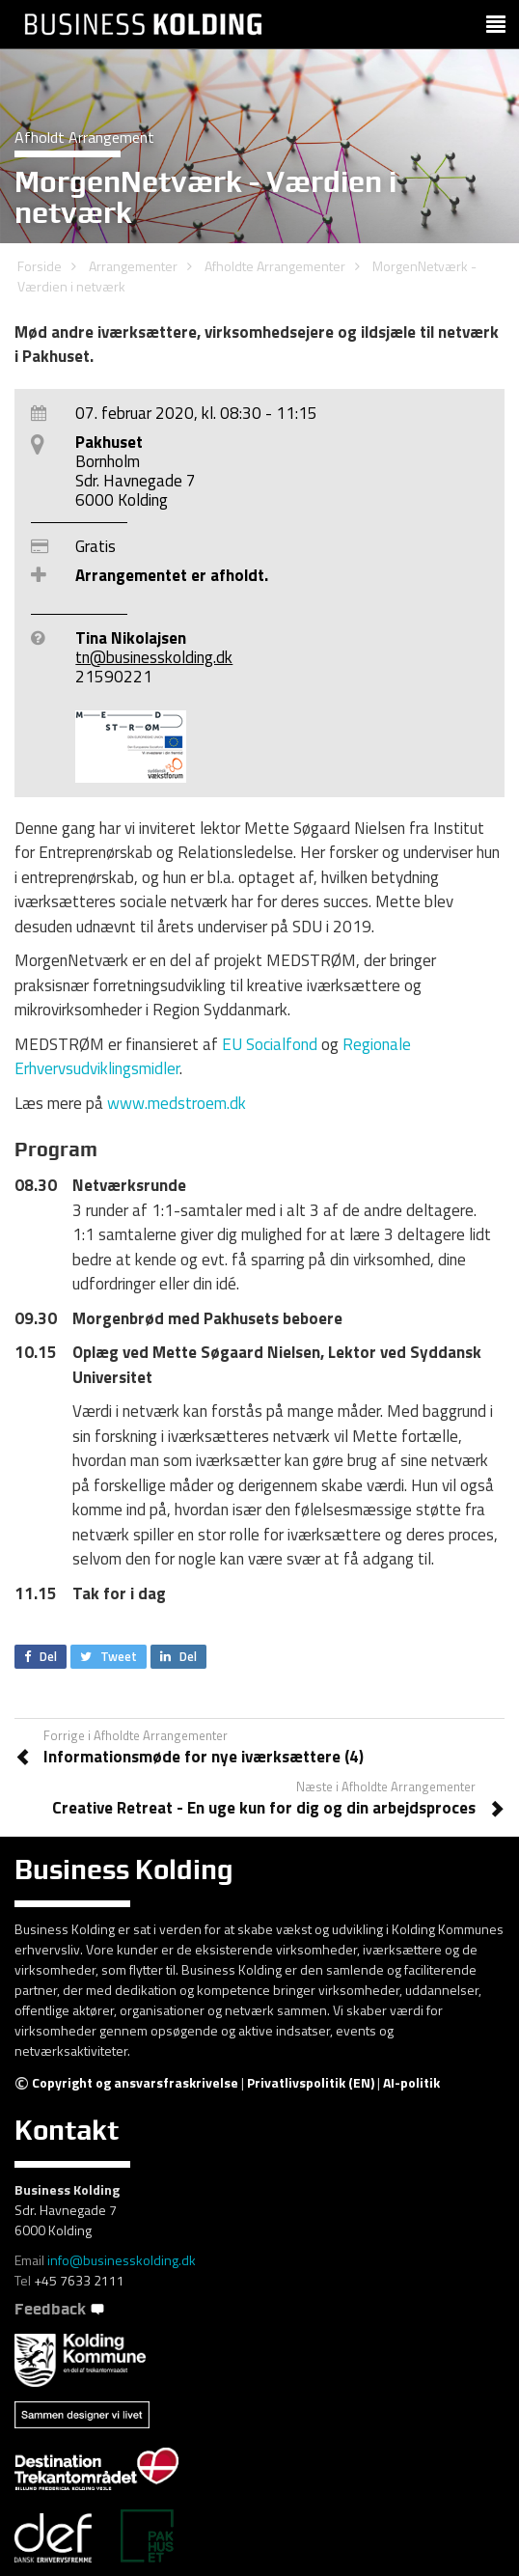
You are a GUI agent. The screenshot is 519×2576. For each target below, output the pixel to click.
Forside (39, 266)
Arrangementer (133, 266)
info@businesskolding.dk (121, 2260)
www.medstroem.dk (178, 1103)
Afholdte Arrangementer (275, 266)
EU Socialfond (269, 1044)
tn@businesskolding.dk (153, 657)
